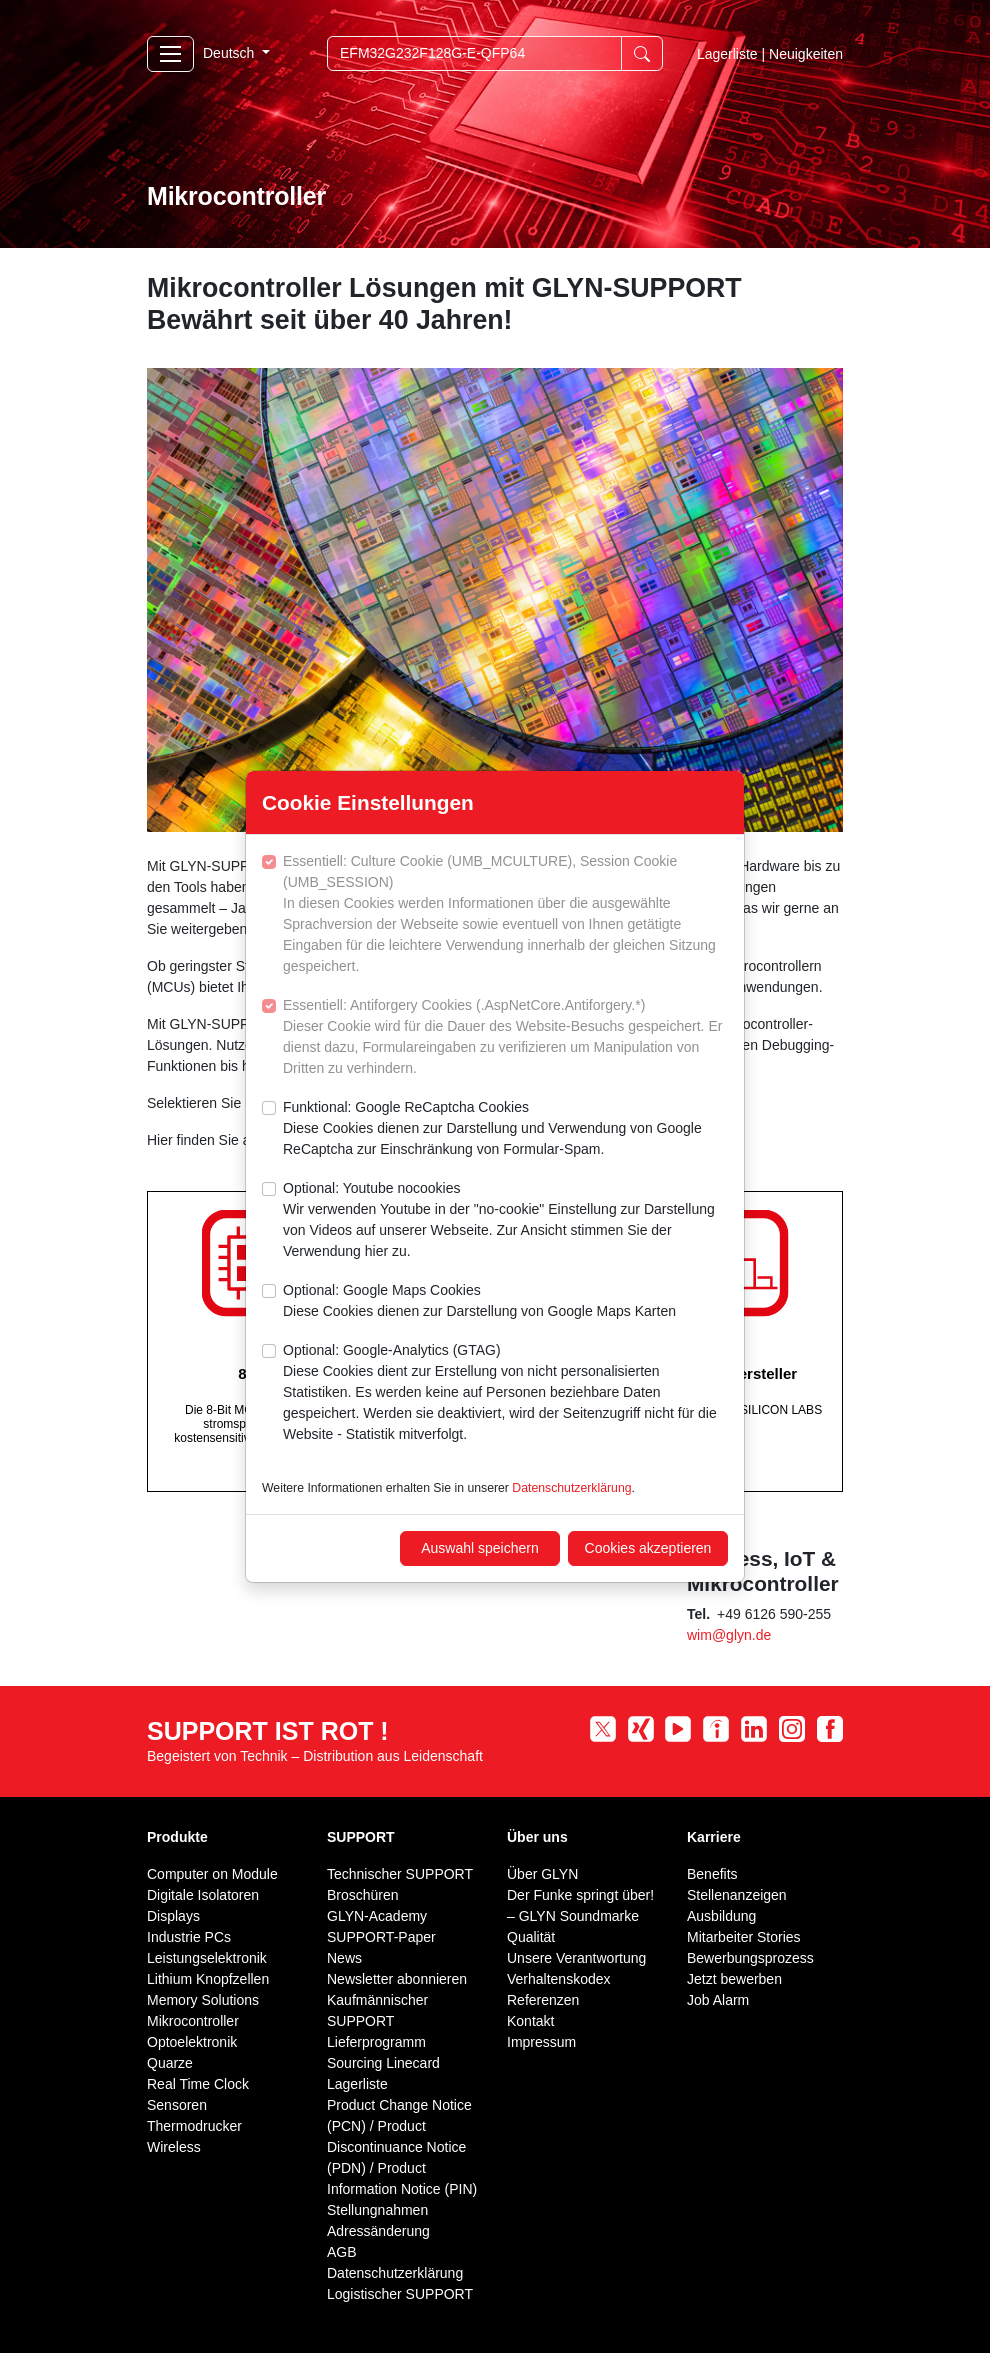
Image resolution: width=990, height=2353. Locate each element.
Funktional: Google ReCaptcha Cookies (505, 1129)
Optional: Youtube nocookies (505, 1221)
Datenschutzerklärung (571, 1488)
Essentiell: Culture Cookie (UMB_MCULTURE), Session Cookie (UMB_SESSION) (505, 915)
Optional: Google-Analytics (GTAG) (505, 1393)
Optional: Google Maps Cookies (479, 1302)
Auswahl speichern (480, 1548)
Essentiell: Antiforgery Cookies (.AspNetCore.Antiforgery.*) (505, 1038)
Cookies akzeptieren (648, 1548)
